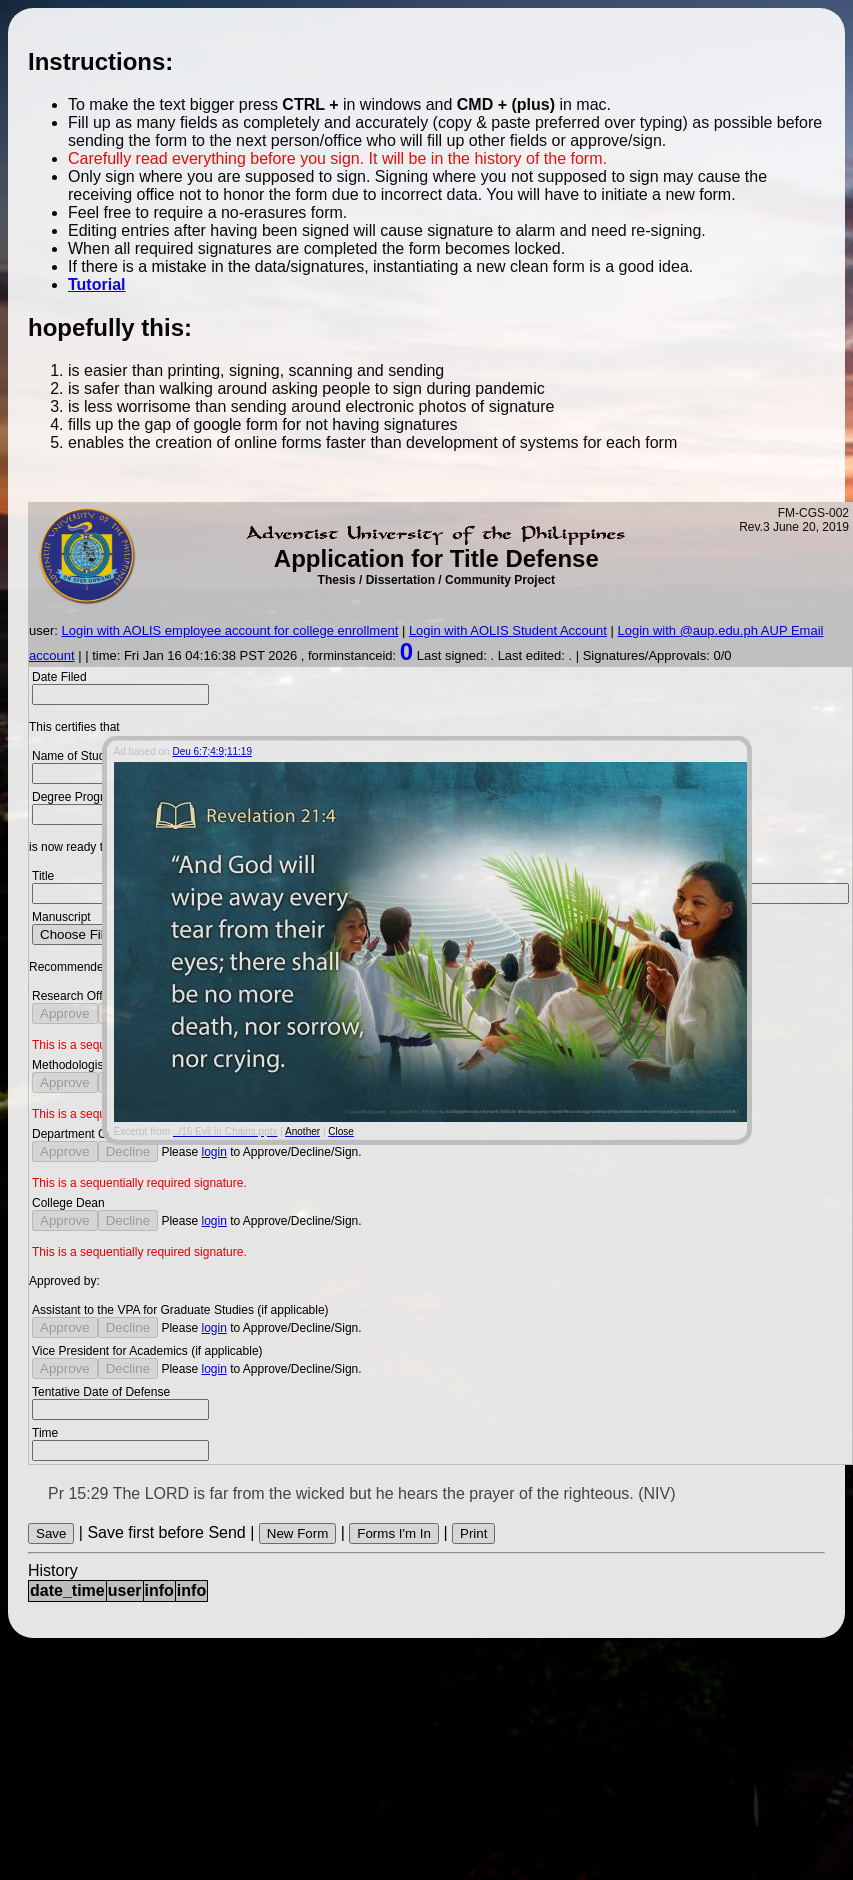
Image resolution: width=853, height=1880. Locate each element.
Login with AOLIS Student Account (508, 630)
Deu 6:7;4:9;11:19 (212, 750)
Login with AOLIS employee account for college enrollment (230, 630)
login (213, 1152)
